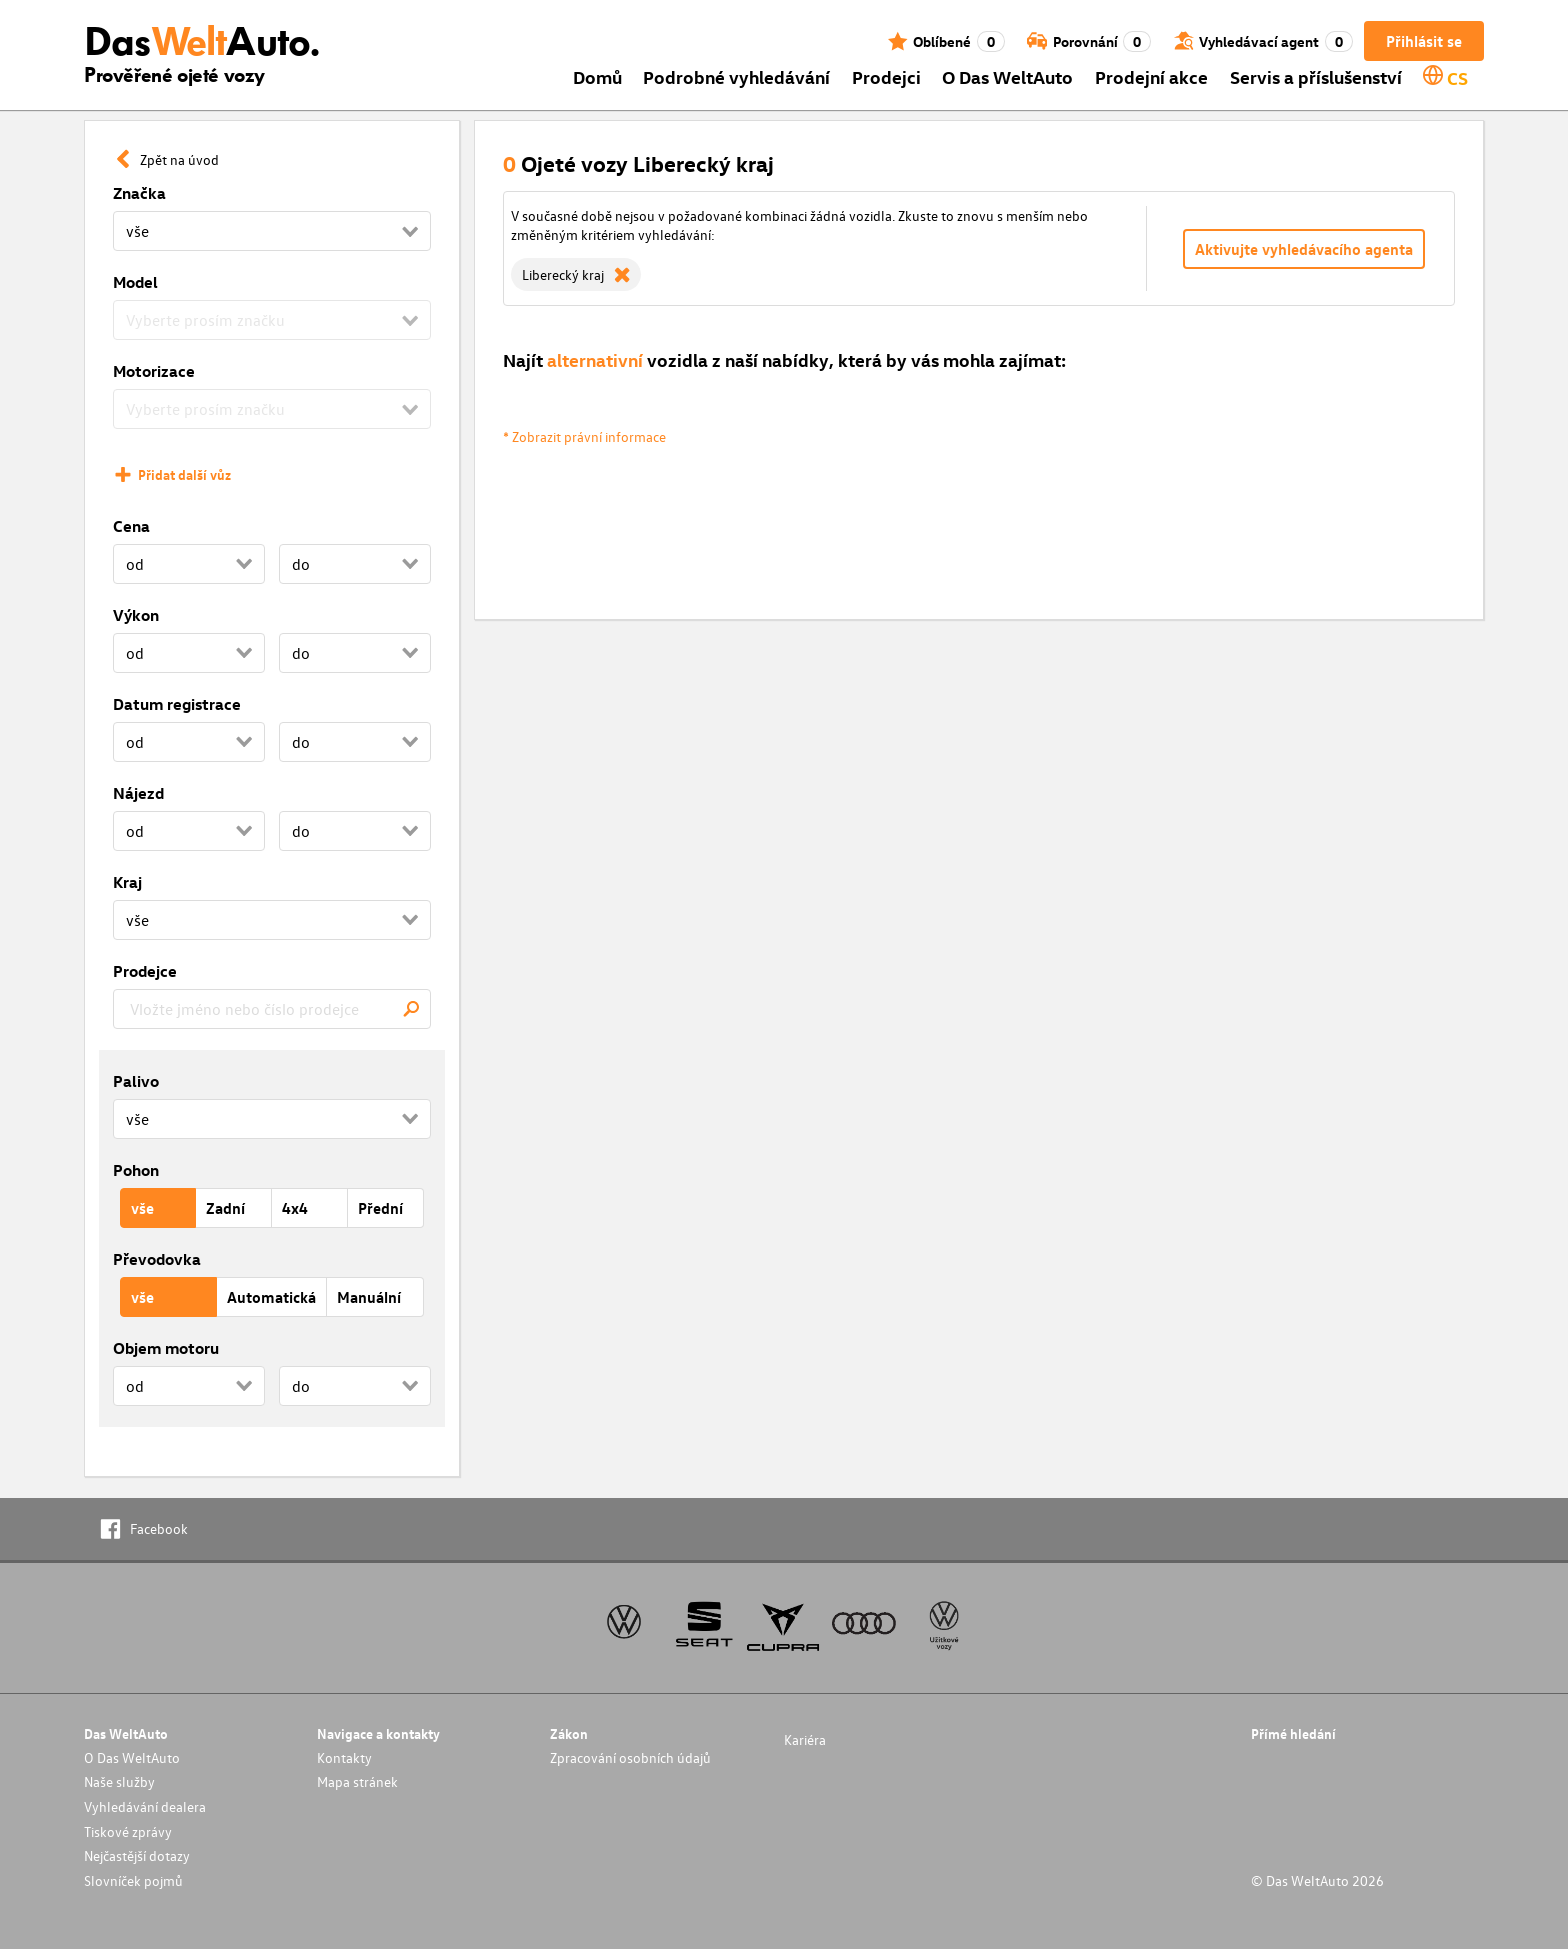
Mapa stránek (357, 1781)
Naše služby (119, 1781)
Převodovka (157, 1259)
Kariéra (805, 1739)
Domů (597, 76)
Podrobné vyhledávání (736, 76)
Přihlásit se (1424, 41)
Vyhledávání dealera (145, 1806)
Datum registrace (177, 704)
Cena (131, 526)
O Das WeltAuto (1007, 76)
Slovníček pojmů (133, 1880)
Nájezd (138, 793)
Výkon (136, 615)
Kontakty (344, 1757)
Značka (139, 193)
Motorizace (154, 371)
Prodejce (145, 971)
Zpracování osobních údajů (630, 1757)
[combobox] (272, 1009)
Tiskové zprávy (128, 1831)
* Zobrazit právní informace (584, 436)
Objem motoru (166, 1348)
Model (135, 282)
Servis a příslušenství (1316, 76)
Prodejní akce (1151, 76)
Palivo (136, 1081)
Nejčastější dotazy (137, 1855)
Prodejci (886, 76)
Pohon (136, 1170)
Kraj (127, 882)
